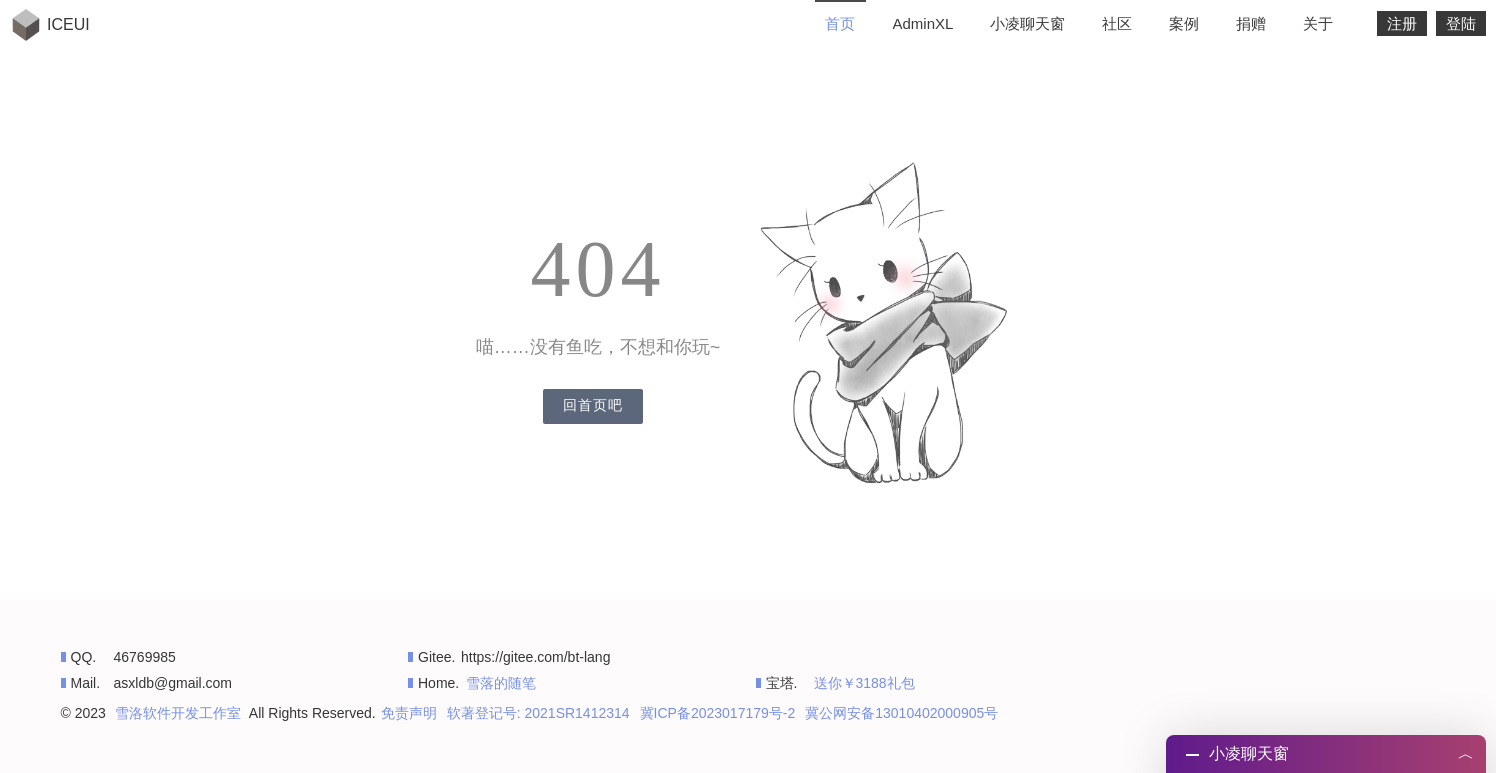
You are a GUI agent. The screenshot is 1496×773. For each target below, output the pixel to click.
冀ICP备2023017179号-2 (718, 713)
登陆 (1461, 23)
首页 (840, 23)
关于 (1318, 23)
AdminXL (922, 23)
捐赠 (1251, 23)
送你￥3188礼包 (864, 683)
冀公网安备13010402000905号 (901, 713)
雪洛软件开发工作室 (178, 713)
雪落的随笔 (501, 683)
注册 (1402, 23)
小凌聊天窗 (1027, 23)
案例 (1184, 23)
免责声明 (409, 713)
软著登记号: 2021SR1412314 (538, 713)
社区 (1117, 23)
